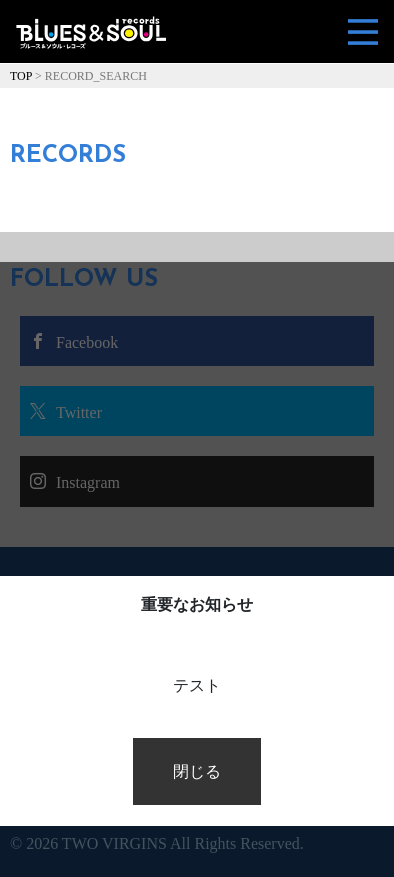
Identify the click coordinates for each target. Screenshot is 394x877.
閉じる (197, 771)
